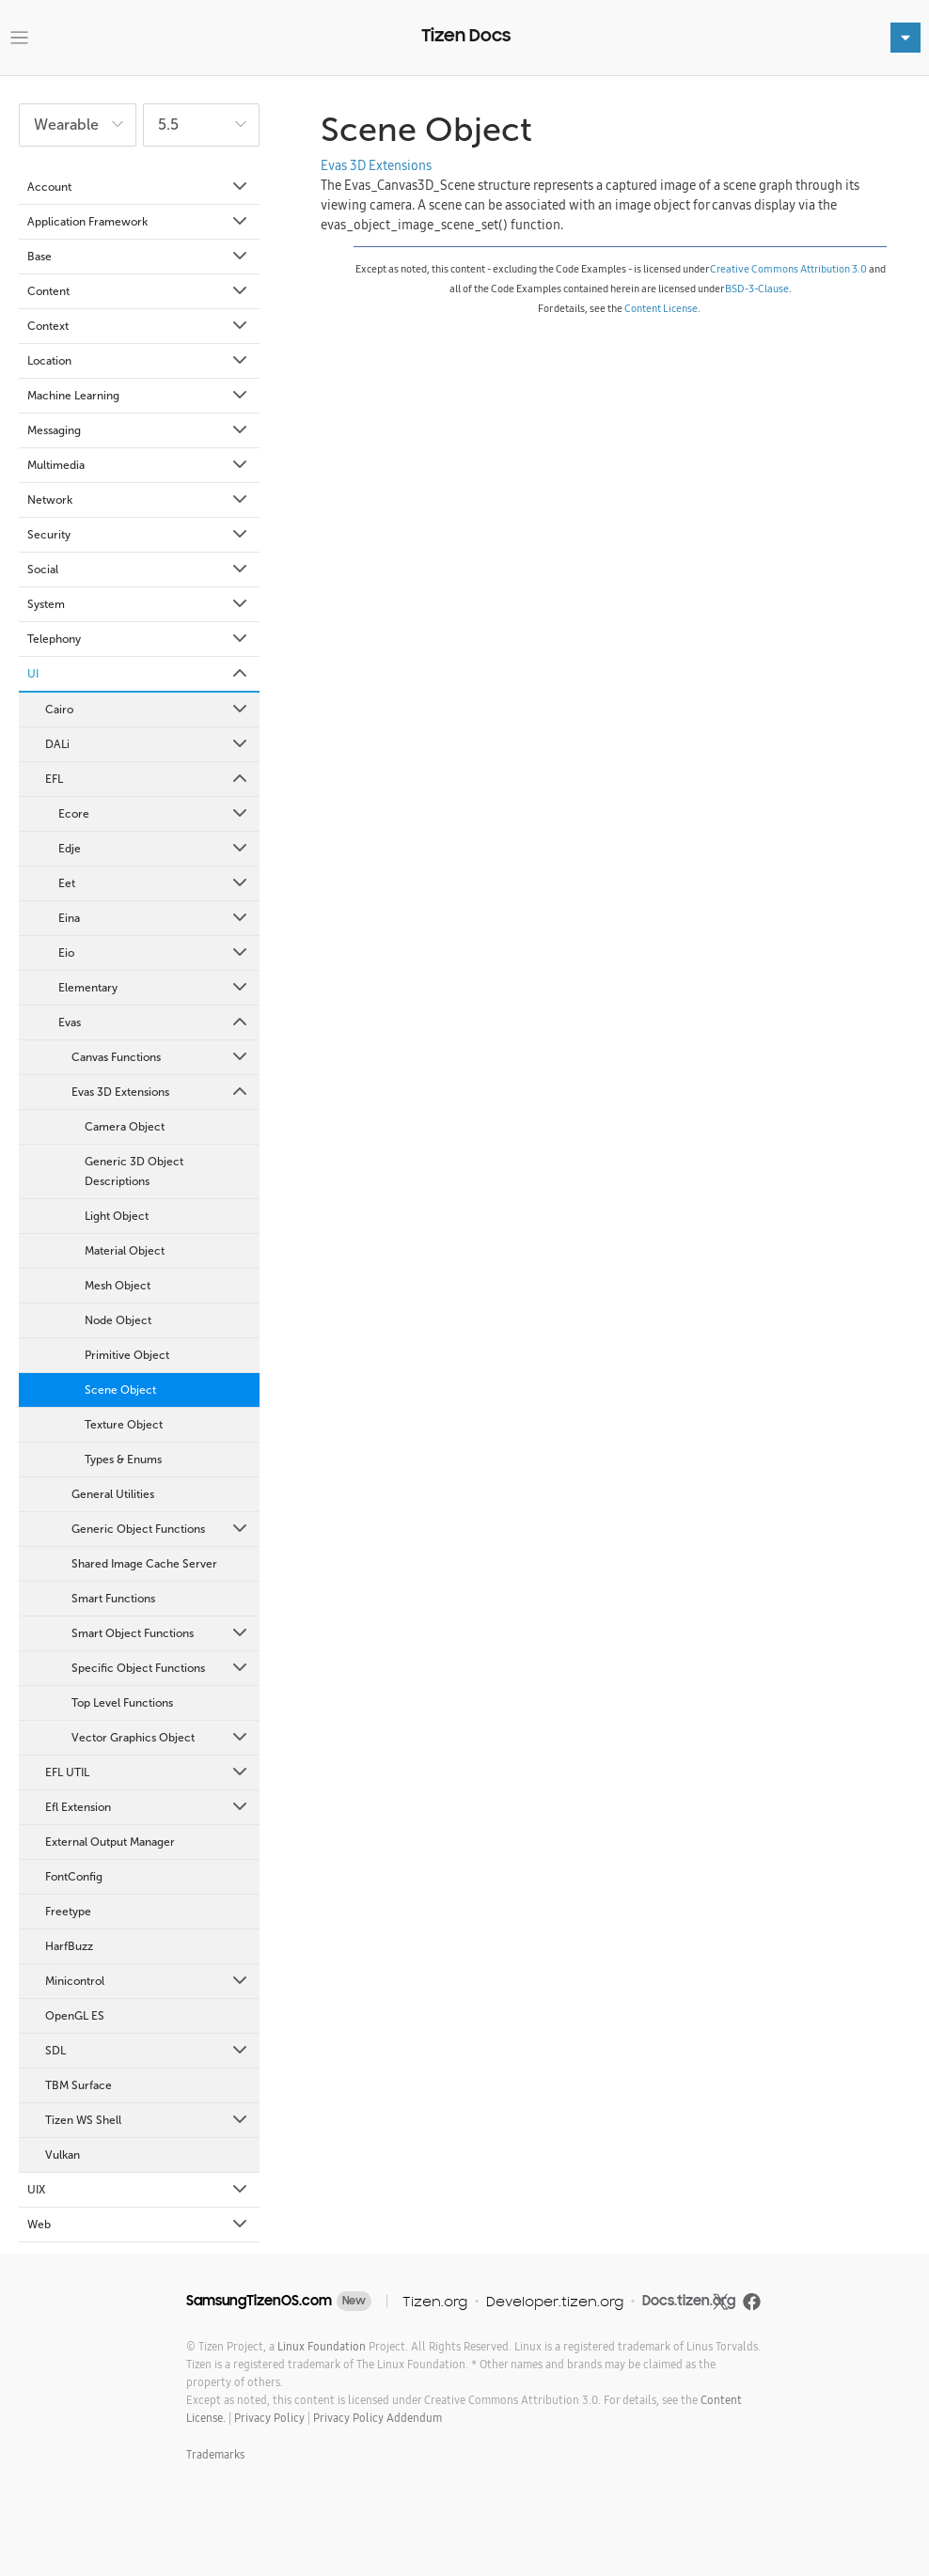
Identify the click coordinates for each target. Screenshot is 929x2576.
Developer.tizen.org (554, 2301)
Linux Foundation (321, 2346)
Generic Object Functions (160, 1529)
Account (138, 187)
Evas (154, 1022)
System (138, 604)
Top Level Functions (122, 1703)
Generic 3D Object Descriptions (134, 1171)
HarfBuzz (69, 1946)
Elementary (154, 987)
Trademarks (215, 2454)
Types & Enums (123, 1459)
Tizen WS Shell (147, 2120)
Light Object (117, 1216)
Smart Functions (113, 1598)
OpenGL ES (74, 2015)
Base (138, 256)
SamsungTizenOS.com (259, 2300)
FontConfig (73, 1876)
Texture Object (124, 1424)
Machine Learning (138, 395)
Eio (154, 953)
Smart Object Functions (160, 1633)
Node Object (118, 1320)
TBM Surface (78, 2085)
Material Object (125, 1250)
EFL (147, 779)
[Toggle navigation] (19, 38)
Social (138, 569)
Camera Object (125, 1126)
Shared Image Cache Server (144, 1563)
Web (138, 2224)
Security (138, 534)
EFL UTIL (147, 1772)
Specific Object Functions (160, 1668)
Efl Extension (147, 1807)
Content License (661, 308)
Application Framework (138, 221)
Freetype (68, 1911)
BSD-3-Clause (757, 288)
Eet (154, 883)
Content (138, 291)
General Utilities (112, 1494)
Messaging (138, 430)
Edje (154, 848)
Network (138, 500)
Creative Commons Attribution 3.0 (788, 268)
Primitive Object (127, 1355)
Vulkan (62, 2155)
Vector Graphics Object (160, 1737)
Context (138, 326)
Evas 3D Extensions (160, 1092)
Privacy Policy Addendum (377, 2418)
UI (138, 673)
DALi (147, 744)
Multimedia (138, 465)
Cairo (147, 709)
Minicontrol (147, 1981)
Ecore (154, 813)
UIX (138, 2189)
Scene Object (120, 1390)
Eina (154, 918)
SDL (147, 2050)
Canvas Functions (160, 1057)
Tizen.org (434, 2301)
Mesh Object (117, 1285)
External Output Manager (110, 1842)
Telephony (138, 639)
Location (138, 360)
